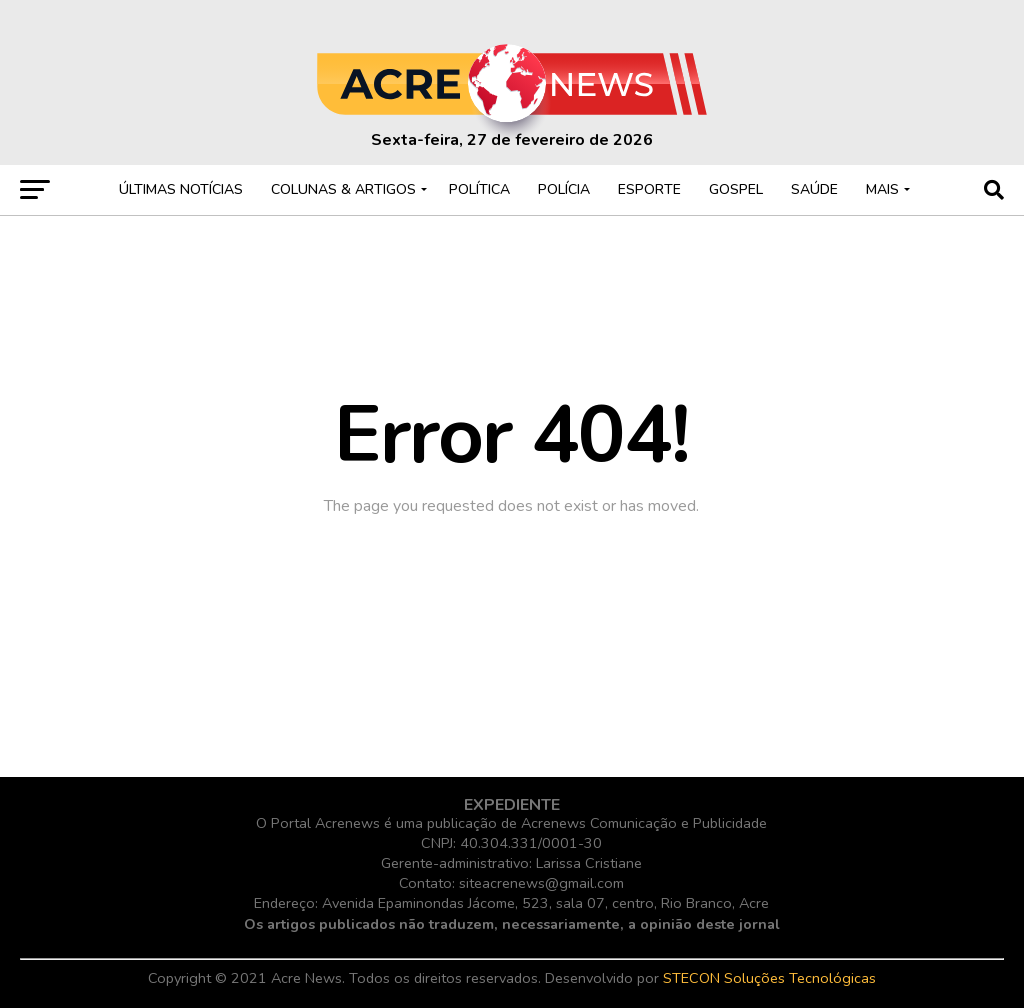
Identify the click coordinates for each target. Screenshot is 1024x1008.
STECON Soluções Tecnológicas (769, 978)
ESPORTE (649, 189)
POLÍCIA (564, 189)
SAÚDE (814, 189)
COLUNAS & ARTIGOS (343, 189)
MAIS (882, 189)
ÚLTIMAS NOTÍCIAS (181, 189)
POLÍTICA (479, 189)
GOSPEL (736, 189)
